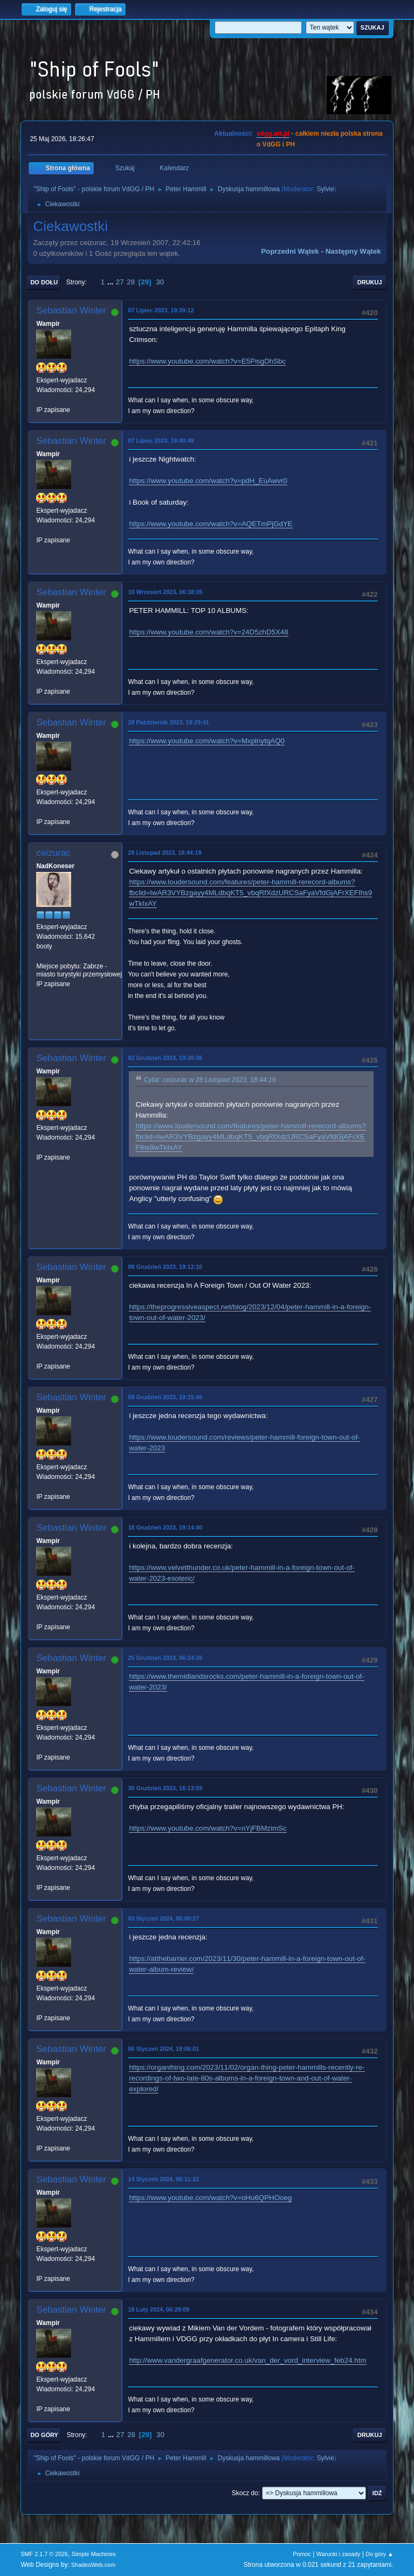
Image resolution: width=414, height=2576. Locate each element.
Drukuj (369, 282)
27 (120, 282)
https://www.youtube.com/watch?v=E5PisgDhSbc (207, 361)
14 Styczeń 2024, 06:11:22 (163, 2179)
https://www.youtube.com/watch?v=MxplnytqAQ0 (207, 741)
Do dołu (44, 282)
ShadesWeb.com (93, 2564)
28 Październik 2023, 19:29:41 (168, 722)
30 (160, 282)
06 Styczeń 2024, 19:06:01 (163, 2049)
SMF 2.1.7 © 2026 (44, 2554)
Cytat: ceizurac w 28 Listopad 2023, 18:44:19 (209, 1080)
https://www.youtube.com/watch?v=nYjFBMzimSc (207, 1828)
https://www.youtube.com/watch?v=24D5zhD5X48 (208, 632)
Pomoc (302, 2554)
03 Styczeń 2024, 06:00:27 (163, 1918)
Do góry (44, 2435)
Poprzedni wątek (290, 251)
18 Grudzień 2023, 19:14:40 (165, 1527)
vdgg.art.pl (273, 133)
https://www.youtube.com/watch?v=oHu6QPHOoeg (210, 2198)
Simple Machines (94, 2554)
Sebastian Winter (71, 310)
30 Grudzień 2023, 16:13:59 (165, 1788)
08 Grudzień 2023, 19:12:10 (165, 1266)
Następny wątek (353, 251)
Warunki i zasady (338, 2554)
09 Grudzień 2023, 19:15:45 (165, 1397)
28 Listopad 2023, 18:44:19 (164, 852)
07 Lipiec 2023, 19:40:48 (161, 440)
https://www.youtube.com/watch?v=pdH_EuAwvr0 (208, 481)
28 (131, 282)
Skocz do (245, 2493)
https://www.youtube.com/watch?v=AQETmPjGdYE (210, 524)
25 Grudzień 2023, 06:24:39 (165, 1657)
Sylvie (325, 189)
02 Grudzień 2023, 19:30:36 (165, 1058)
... (111, 282)
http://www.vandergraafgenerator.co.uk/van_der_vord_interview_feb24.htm (247, 2360)
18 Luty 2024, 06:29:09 (158, 2309)
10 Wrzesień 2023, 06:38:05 (165, 592)
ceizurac (53, 853)
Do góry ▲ (379, 2554)
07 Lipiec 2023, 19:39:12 (161, 310)
